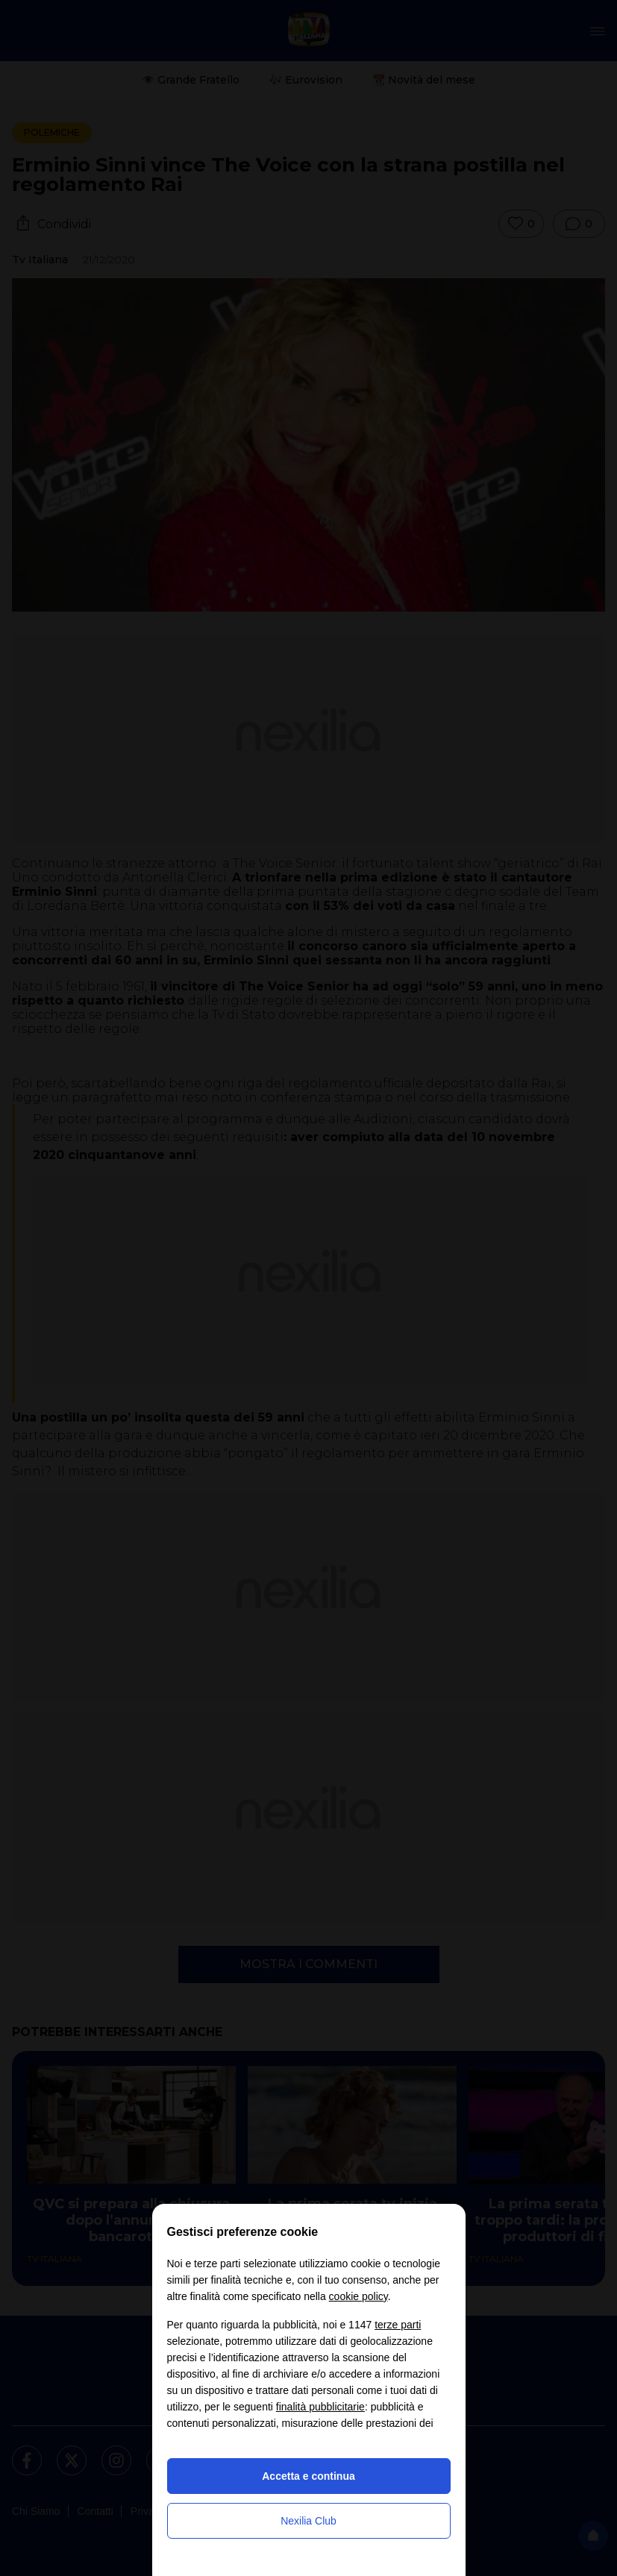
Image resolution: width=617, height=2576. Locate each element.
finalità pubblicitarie (320, 2407)
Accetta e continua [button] (308, 2476)
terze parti (398, 2325)
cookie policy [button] (358, 2296)
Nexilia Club (308, 2521)
